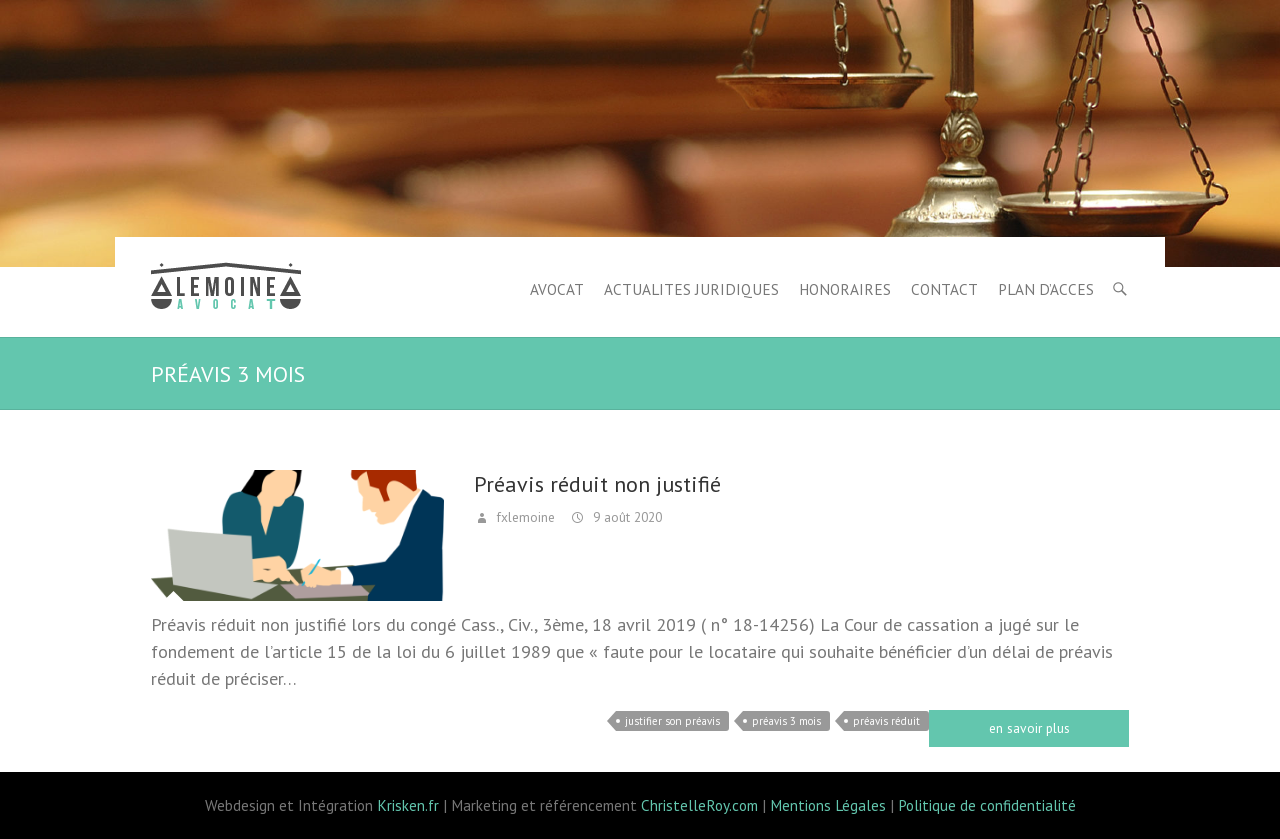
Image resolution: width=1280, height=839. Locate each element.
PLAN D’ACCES (1046, 289)
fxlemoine (524, 517)
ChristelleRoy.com (699, 805)
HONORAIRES (845, 289)
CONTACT (944, 289)
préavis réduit (886, 721)
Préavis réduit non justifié (597, 484)
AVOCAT (557, 289)
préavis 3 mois (786, 721)
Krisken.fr (408, 805)
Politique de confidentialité (987, 805)
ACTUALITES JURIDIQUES (691, 289)
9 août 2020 (625, 517)
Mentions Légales (828, 805)
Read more (1029, 728)
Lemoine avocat (226, 289)
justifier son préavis (672, 721)
